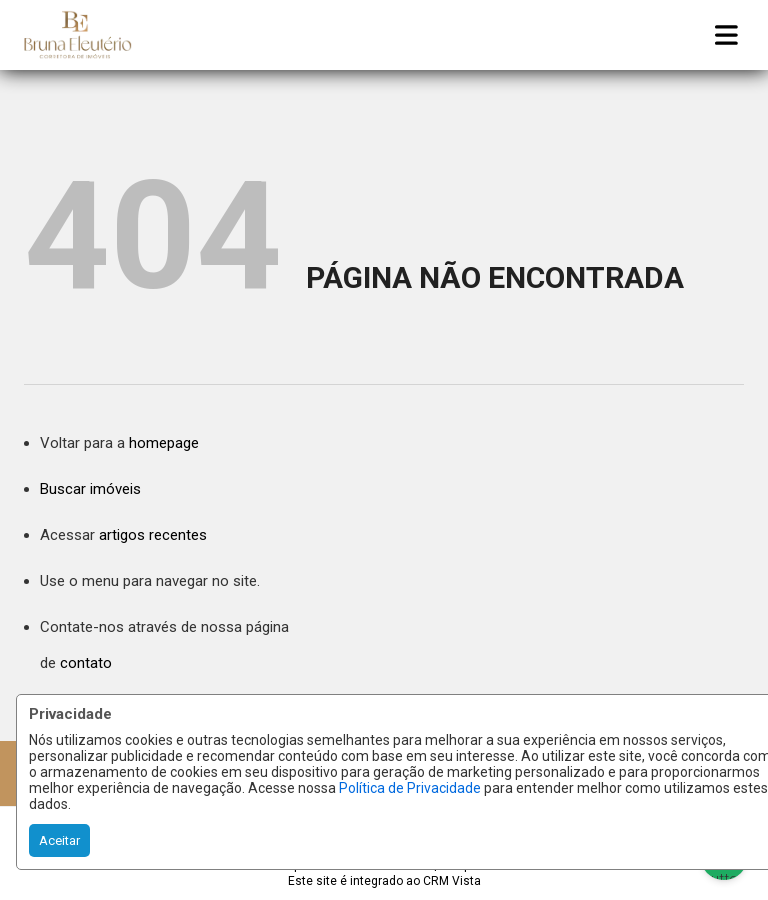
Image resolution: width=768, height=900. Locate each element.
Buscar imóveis (90, 489)
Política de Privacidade (410, 788)
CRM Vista (452, 881)
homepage (164, 443)
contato (86, 663)
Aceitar (59, 840)
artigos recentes (153, 535)
